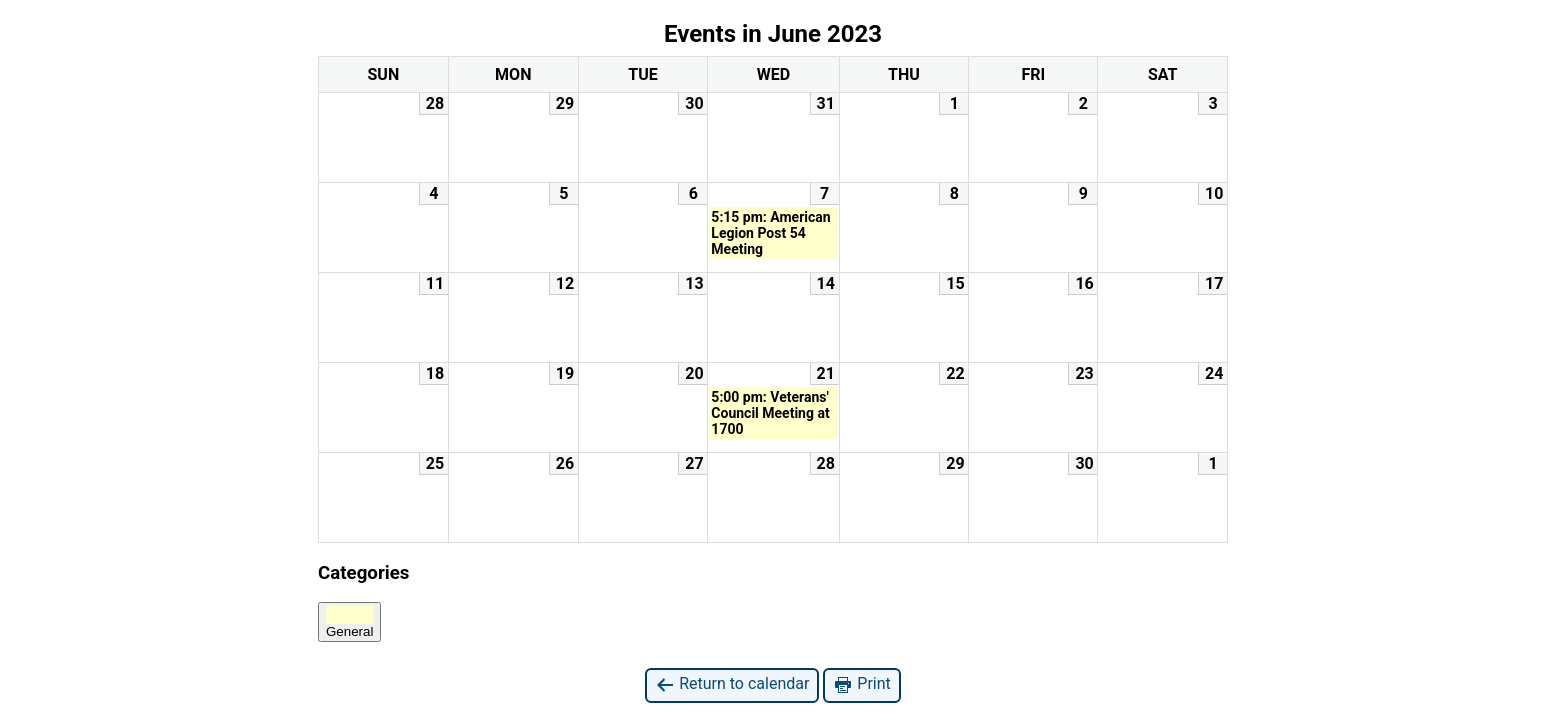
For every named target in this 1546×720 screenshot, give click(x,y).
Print (861, 684)
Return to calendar (732, 684)
